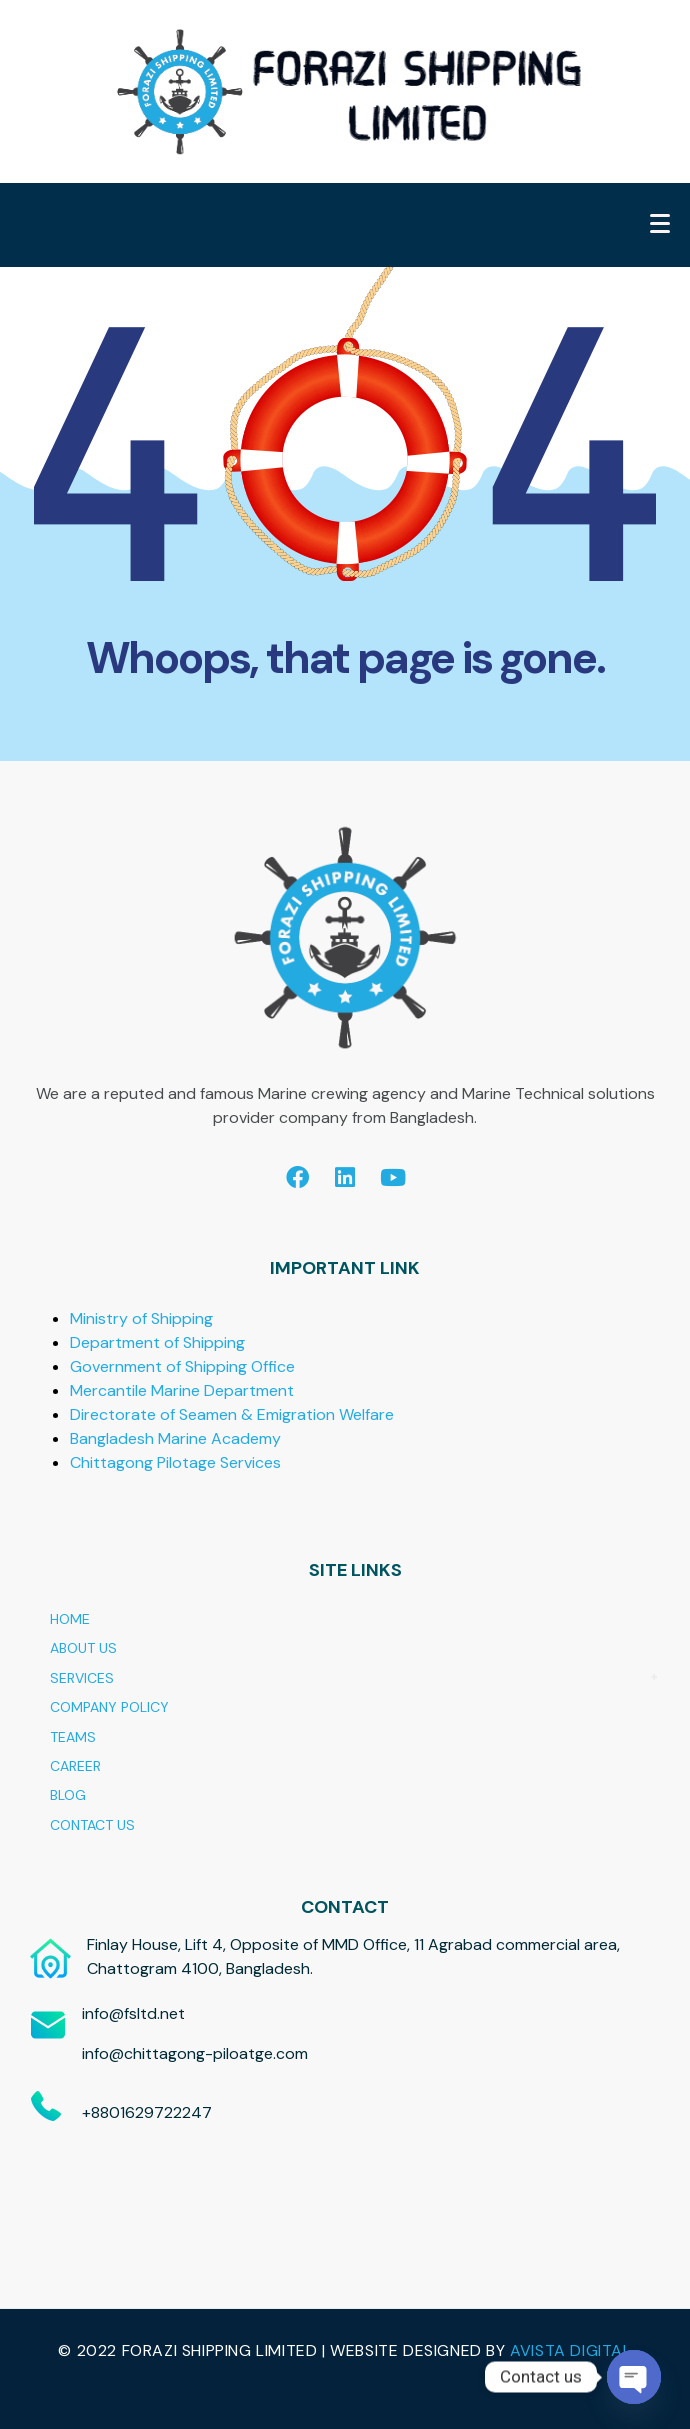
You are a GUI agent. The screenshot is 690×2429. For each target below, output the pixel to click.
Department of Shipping (157, 1342)
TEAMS (73, 1737)
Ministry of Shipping (141, 1318)
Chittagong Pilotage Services (175, 1462)
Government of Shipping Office (182, 1366)
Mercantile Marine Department (182, 1390)
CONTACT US (92, 1825)
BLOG (68, 1795)
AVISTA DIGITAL (570, 2350)
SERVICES (82, 1678)
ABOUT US (83, 1648)
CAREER (75, 1766)
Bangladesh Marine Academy (175, 1438)
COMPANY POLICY (109, 1707)
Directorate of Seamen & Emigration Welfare (232, 1414)
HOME (70, 1619)
